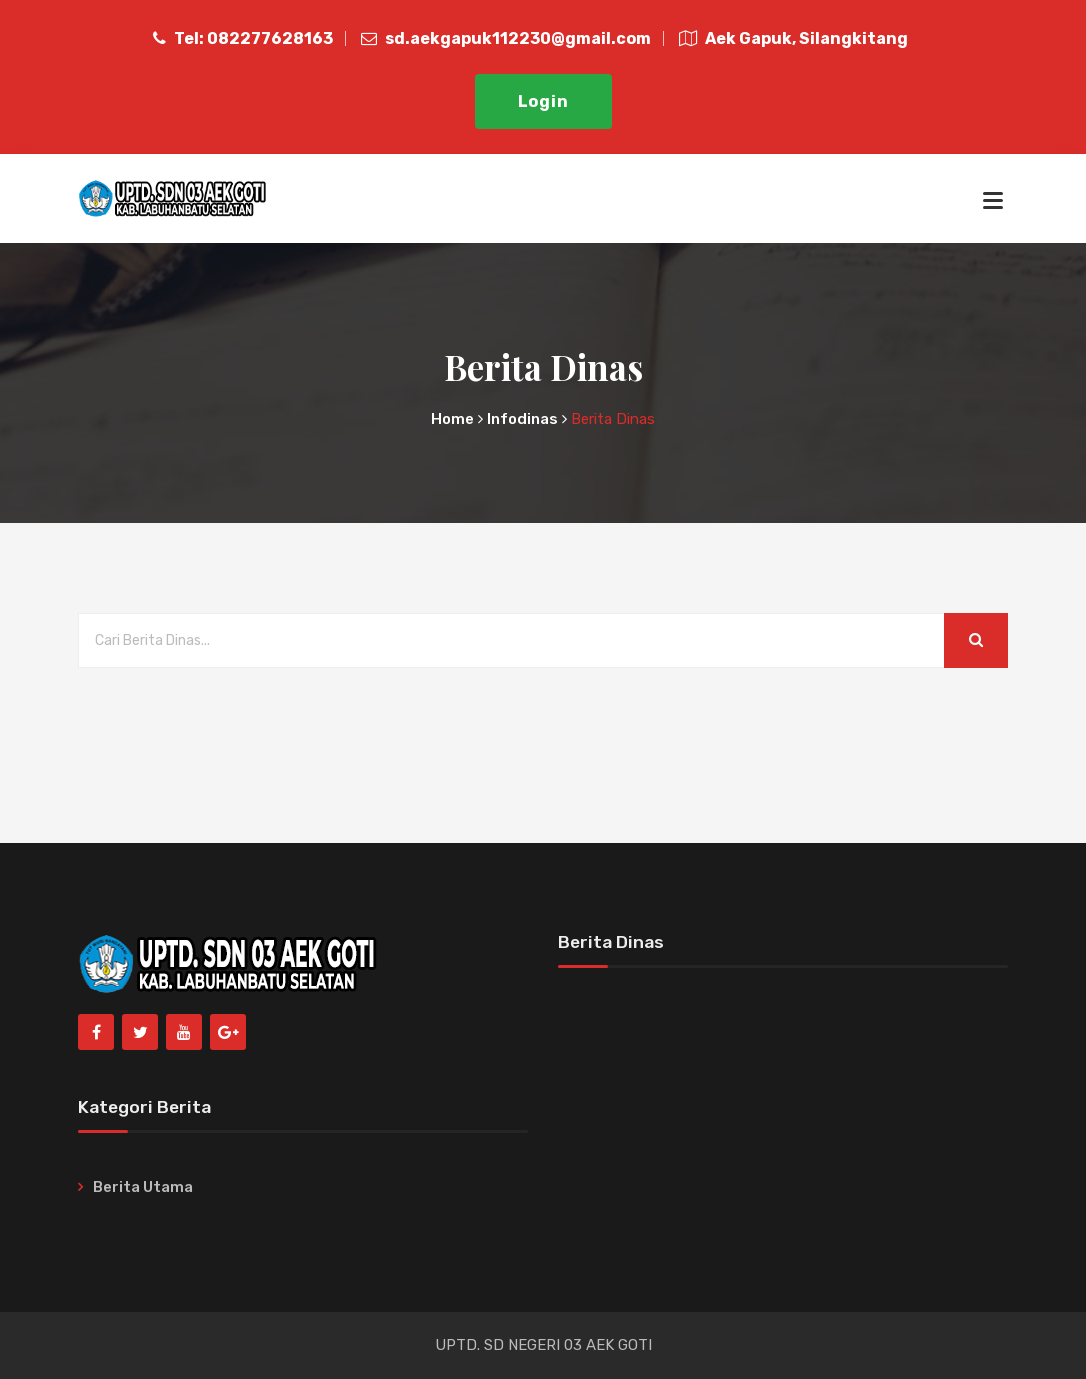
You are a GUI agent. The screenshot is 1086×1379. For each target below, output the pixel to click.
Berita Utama (143, 1187)
